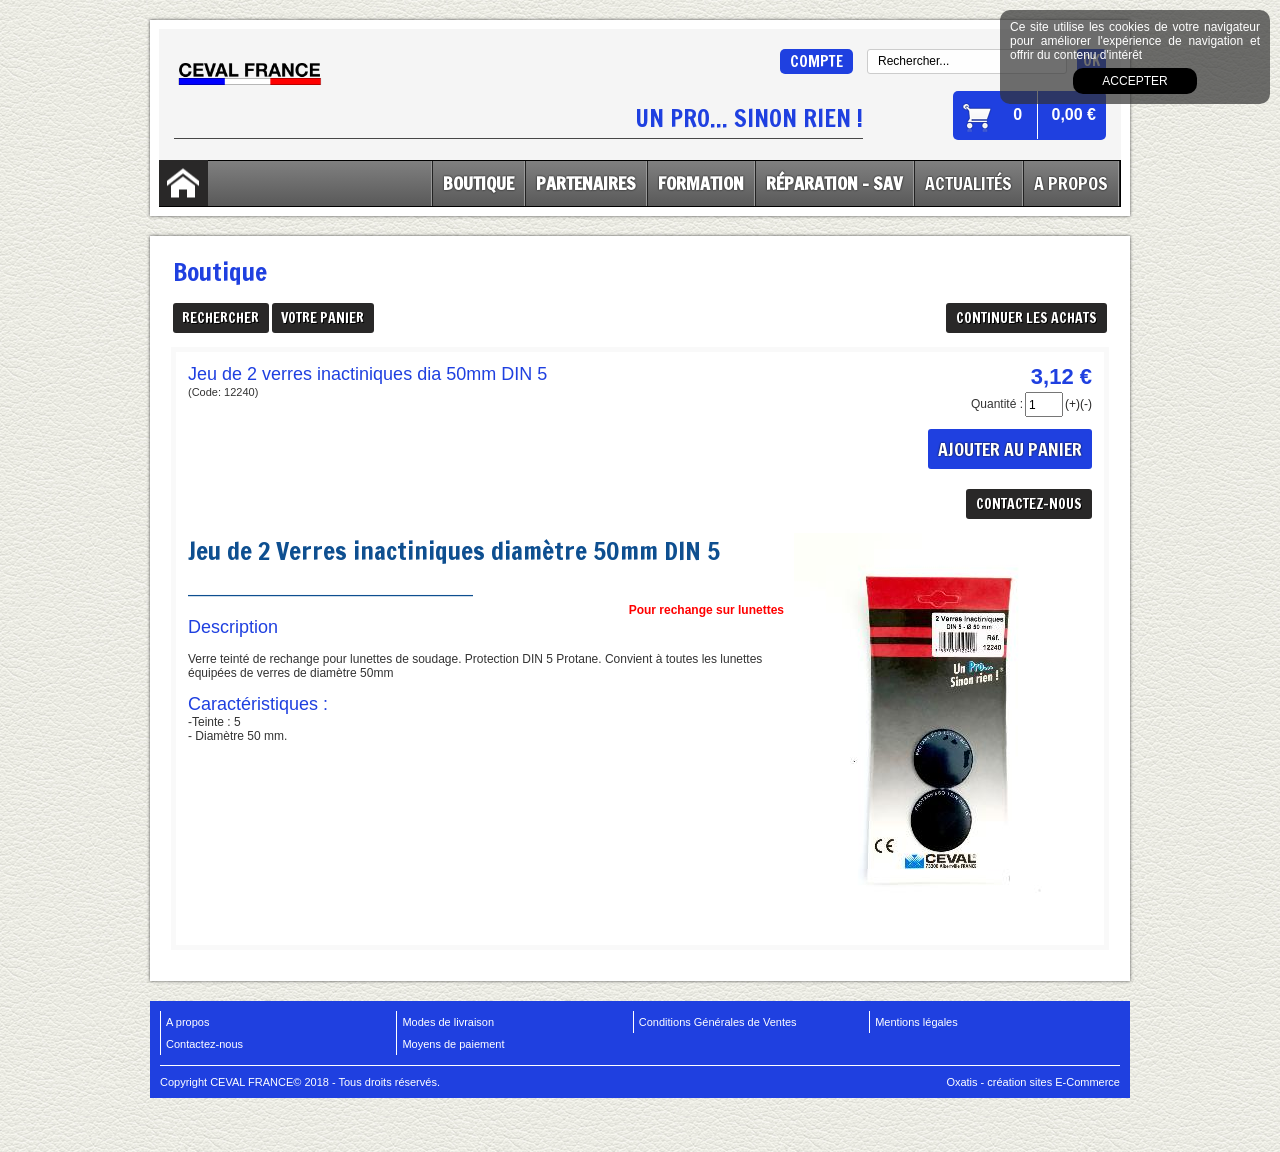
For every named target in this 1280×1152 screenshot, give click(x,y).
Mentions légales (916, 1022)
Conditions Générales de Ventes (718, 1022)
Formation (701, 183)
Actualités (968, 183)
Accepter (1134, 81)
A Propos (1071, 183)
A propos (187, 1022)
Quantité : (997, 404)
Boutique (478, 183)
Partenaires (586, 183)
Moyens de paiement (453, 1044)
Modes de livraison (448, 1022)
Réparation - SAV (834, 183)
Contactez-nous (204, 1044)
